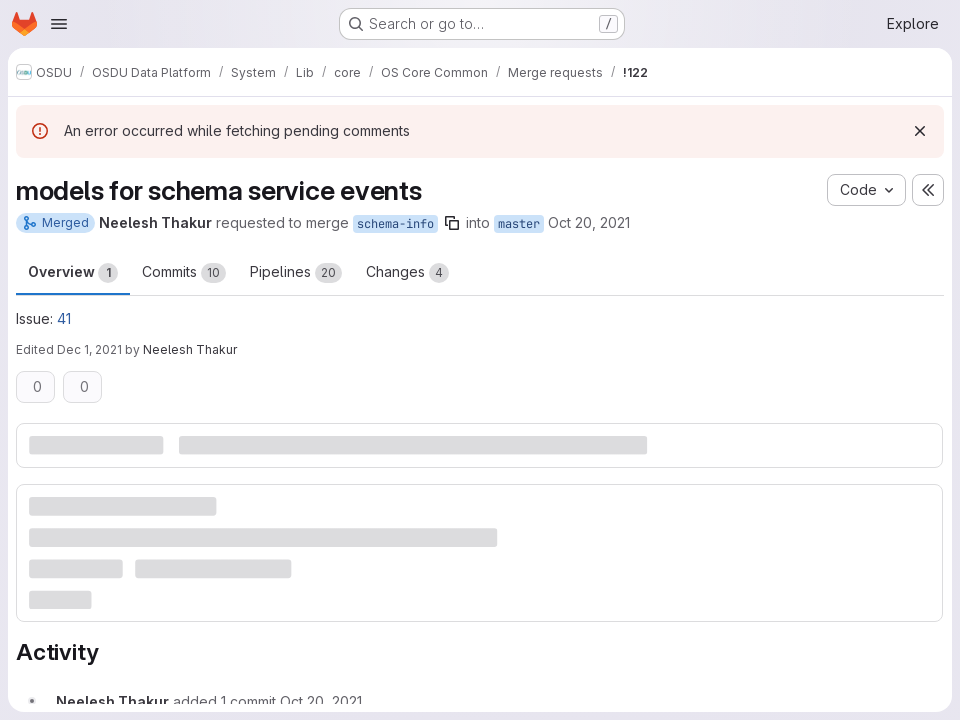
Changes (407, 273)
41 (64, 318)
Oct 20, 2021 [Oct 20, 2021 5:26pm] (589, 222)
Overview (73, 273)
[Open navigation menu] (59, 24)
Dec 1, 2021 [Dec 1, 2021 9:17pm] (89, 349)
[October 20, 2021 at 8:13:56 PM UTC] (321, 701)
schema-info (395, 224)
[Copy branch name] (452, 223)
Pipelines (296, 273)
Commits (184, 273)
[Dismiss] (920, 131)
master (519, 224)
